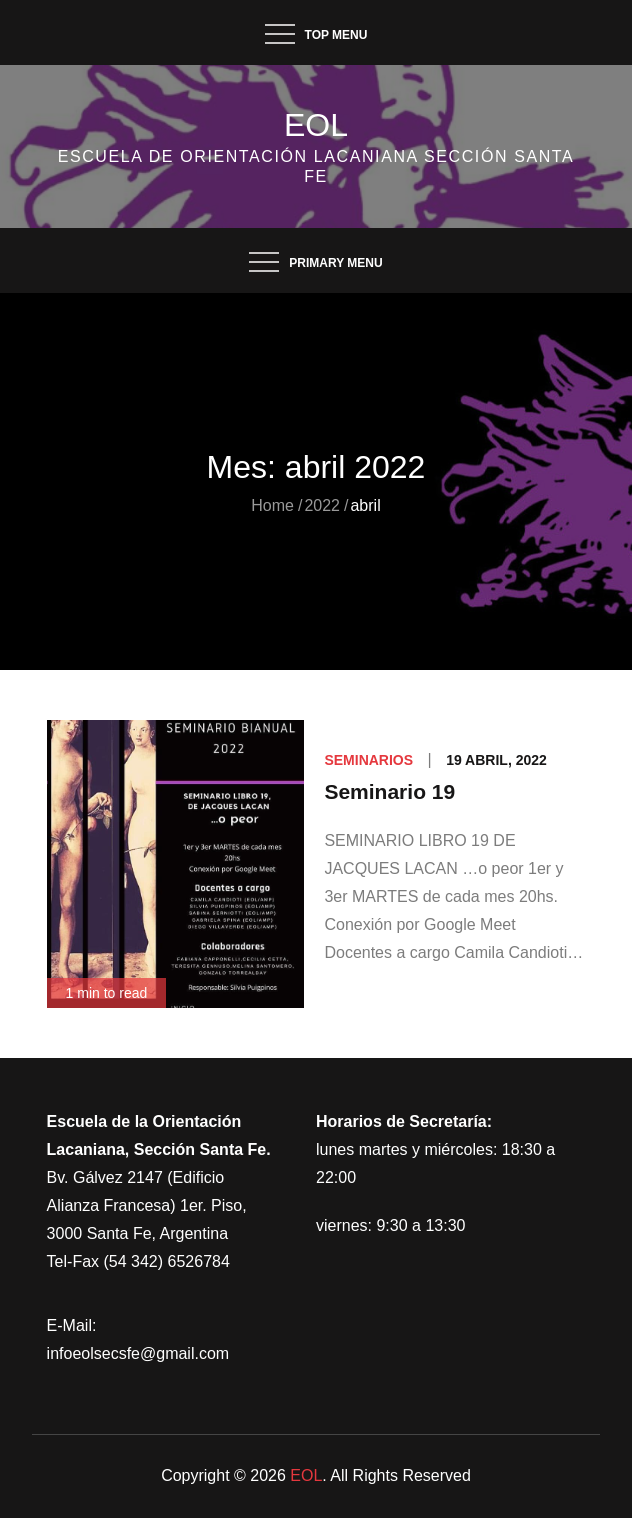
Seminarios (368, 760)
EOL (316, 125)
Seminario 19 (389, 791)
